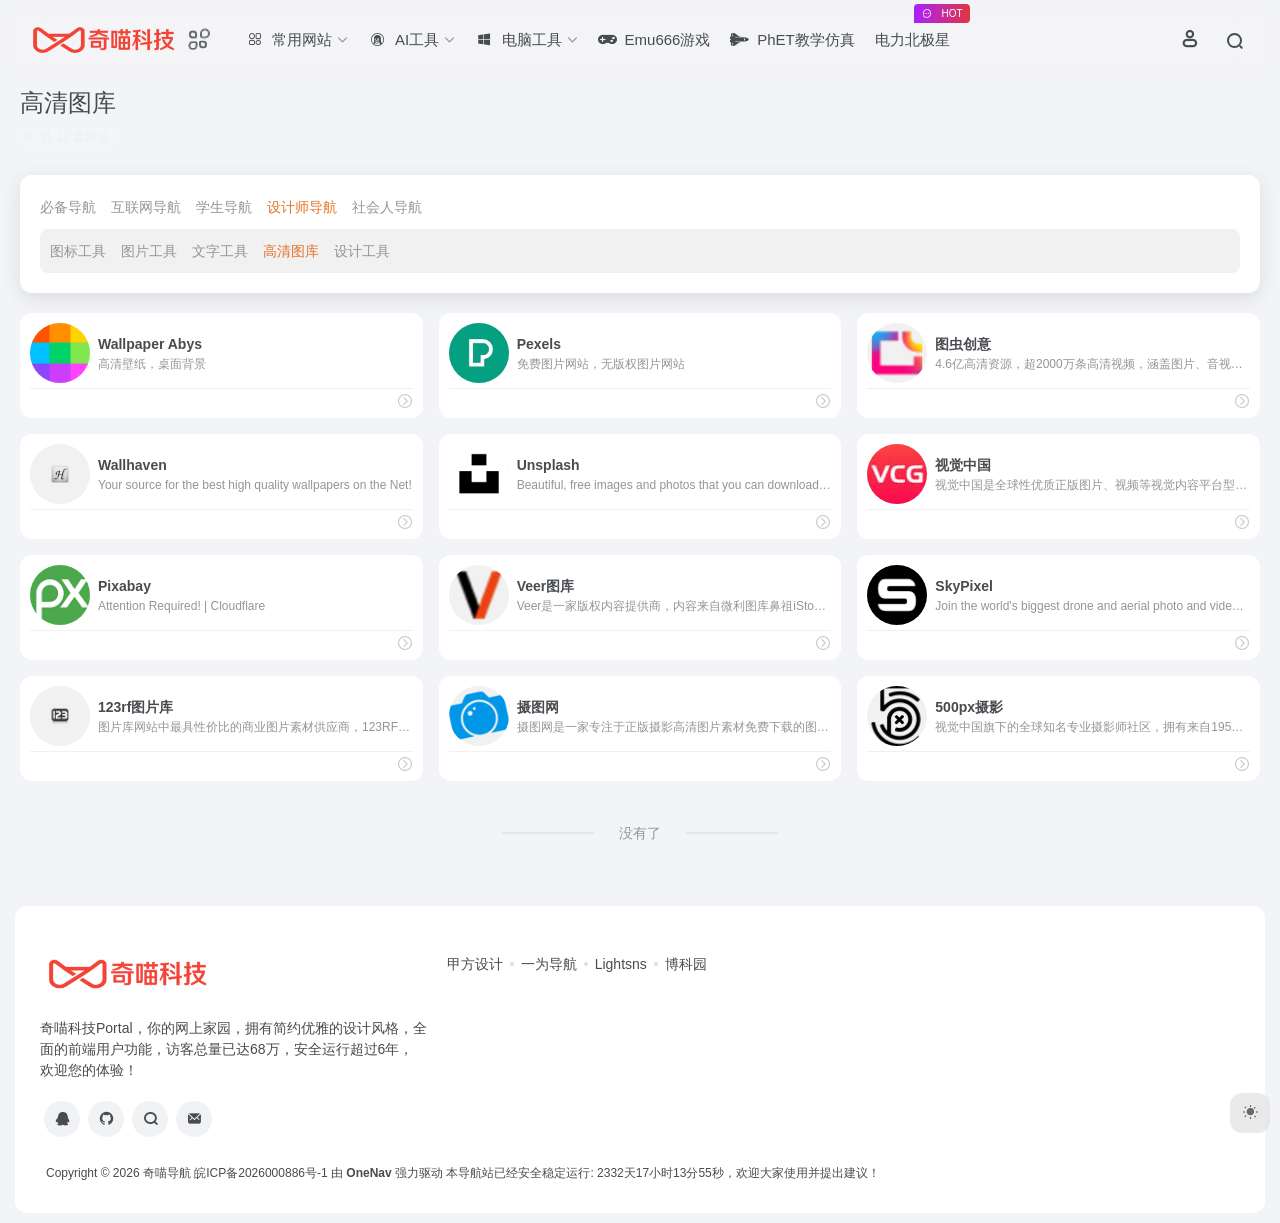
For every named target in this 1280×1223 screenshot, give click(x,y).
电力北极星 (917, 31)
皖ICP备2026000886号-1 (260, 1173)
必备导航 (68, 207)
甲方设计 (475, 964)
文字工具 (220, 251)
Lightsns (621, 964)
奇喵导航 (167, 1173)
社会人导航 (387, 207)
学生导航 (224, 207)
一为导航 (549, 964)
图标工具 (78, 251)
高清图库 (291, 251)
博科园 (686, 964)
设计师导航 (302, 207)
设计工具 (362, 251)
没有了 (640, 833)
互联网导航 (146, 207)
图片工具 (149, 251)
